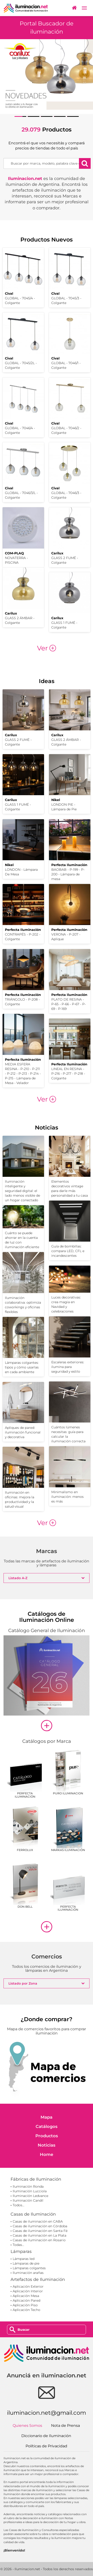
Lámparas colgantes (29, 2268)
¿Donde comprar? (46, 2019)
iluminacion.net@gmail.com (46, 2412)
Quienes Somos (27, 2425)
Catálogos (46, 2126)
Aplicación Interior (28, 2291)
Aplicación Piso (25, 2305)
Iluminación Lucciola (30, 2191)
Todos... (18, 2205)
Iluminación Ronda (28, 2186)
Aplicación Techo (26, 2310)
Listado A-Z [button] (46, 1578)
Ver (46, 648)
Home (46, 2154)
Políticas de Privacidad (46, 2446)
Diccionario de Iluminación (46, 2436)
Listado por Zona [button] (46, 1983)
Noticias (46, 1127)
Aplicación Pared (26, 2300)
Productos (46, 129)
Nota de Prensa (65, 2425)
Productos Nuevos (46, 239)
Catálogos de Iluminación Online (46, 1616)
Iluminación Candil (28, 2200)
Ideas (46, 681)
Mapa (46, 2117)
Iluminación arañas (28, 2273)
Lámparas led (23, 2259)
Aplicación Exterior (28, 2286)
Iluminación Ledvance (30, 2196)
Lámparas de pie (26, 2263)
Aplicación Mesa (26, 2296)
